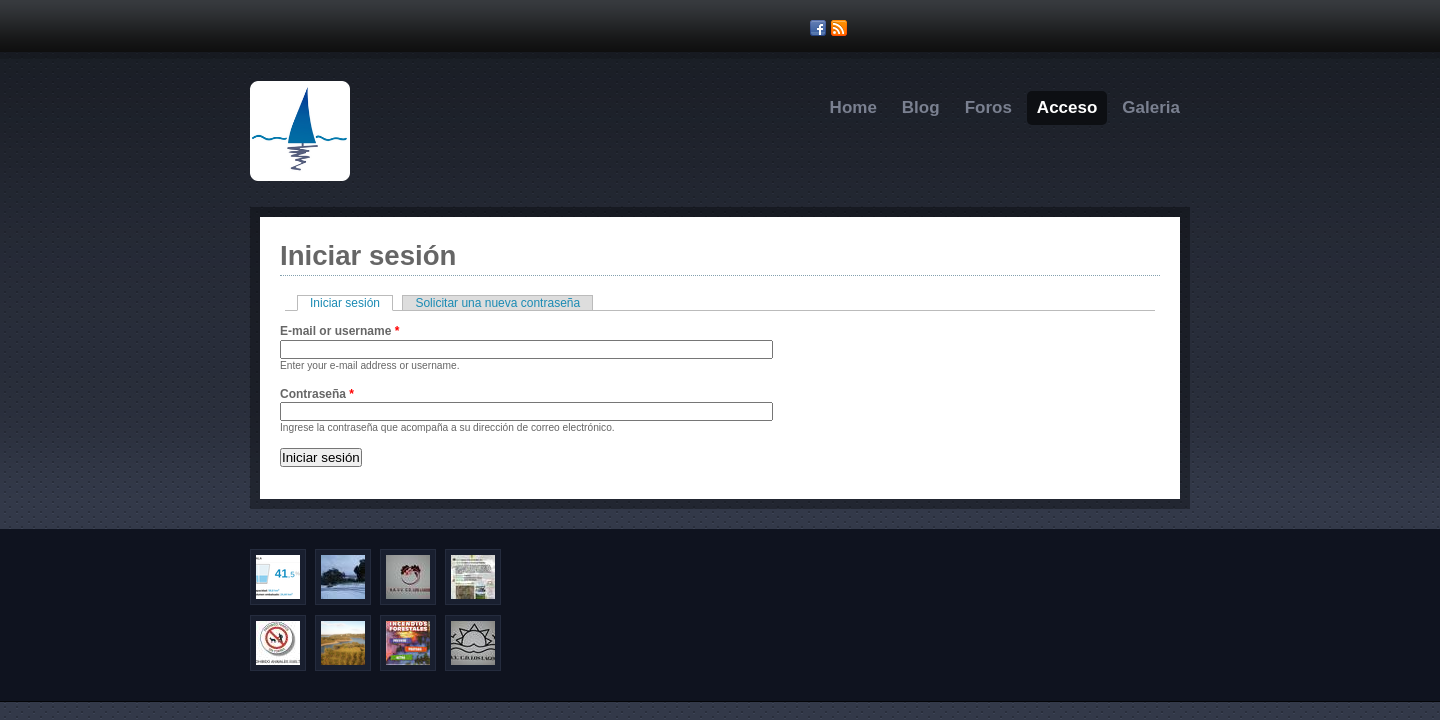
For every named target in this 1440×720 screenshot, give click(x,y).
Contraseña (317, 394)
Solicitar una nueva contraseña (497, 303)
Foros (988, 107)
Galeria (1151, 107)
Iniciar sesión (351, 303)
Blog (921, 107)
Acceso (1067, 107)
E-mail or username (339, 331)
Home (853, 107)
